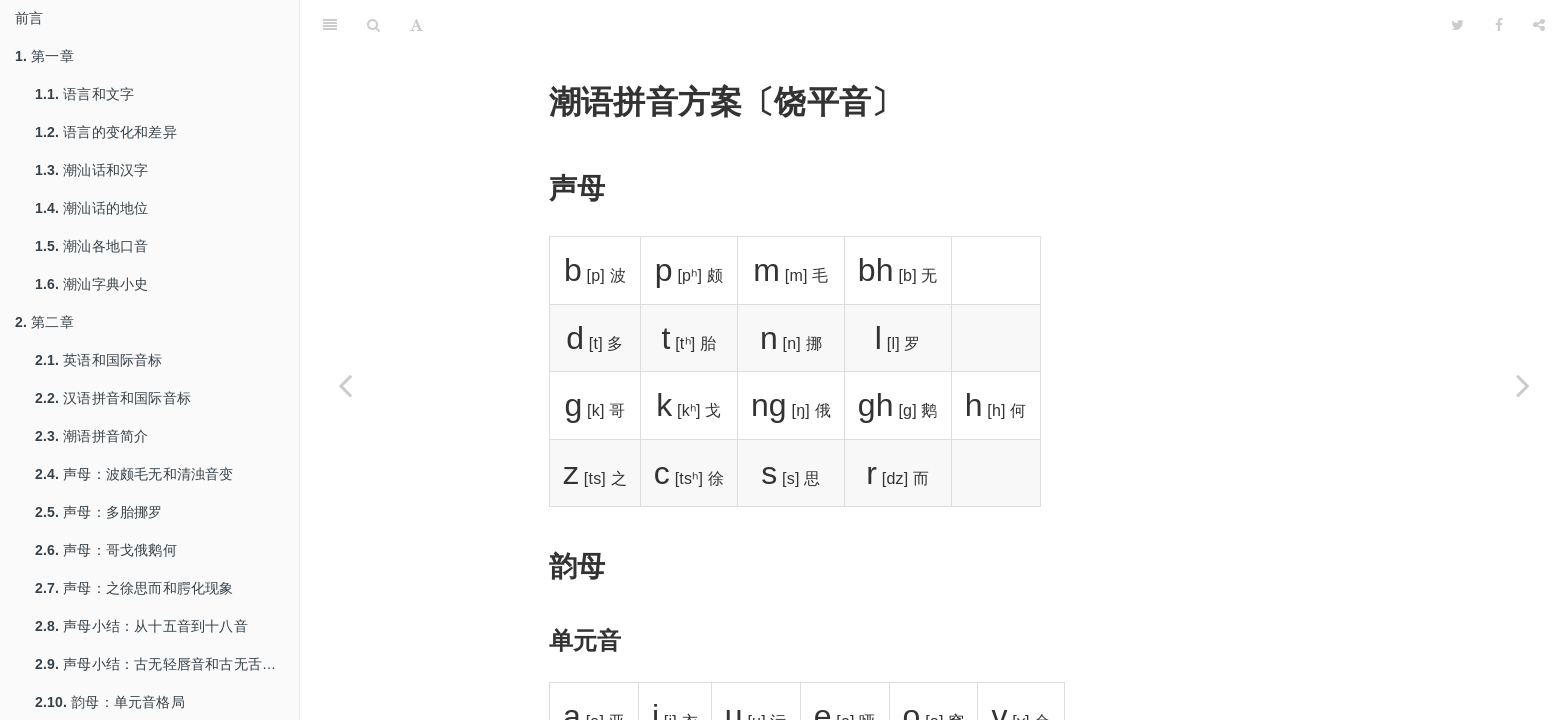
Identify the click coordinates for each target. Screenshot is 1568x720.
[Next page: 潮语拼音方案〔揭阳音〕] (1523, 385)
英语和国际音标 (99, 360)
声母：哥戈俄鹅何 (106, 550)
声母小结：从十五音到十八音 (141, 626)
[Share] (1539, 25)
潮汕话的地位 (91, 208)
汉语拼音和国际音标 (113, 398)
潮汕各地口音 (91, 246)
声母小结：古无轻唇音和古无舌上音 (162, 664)
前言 (29, 18)
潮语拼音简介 (91, 436)
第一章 (44, 56)
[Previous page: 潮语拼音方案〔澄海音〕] (345, 385)
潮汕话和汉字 (91, 170)
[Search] (373, 25)
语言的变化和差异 (106, 132)
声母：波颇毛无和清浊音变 (134, 474)
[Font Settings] (416, 25)
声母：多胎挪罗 (99, 512)
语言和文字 (84, 94)
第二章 (44, 322)
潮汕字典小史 (91, 284)
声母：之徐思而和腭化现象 (134, 588)
